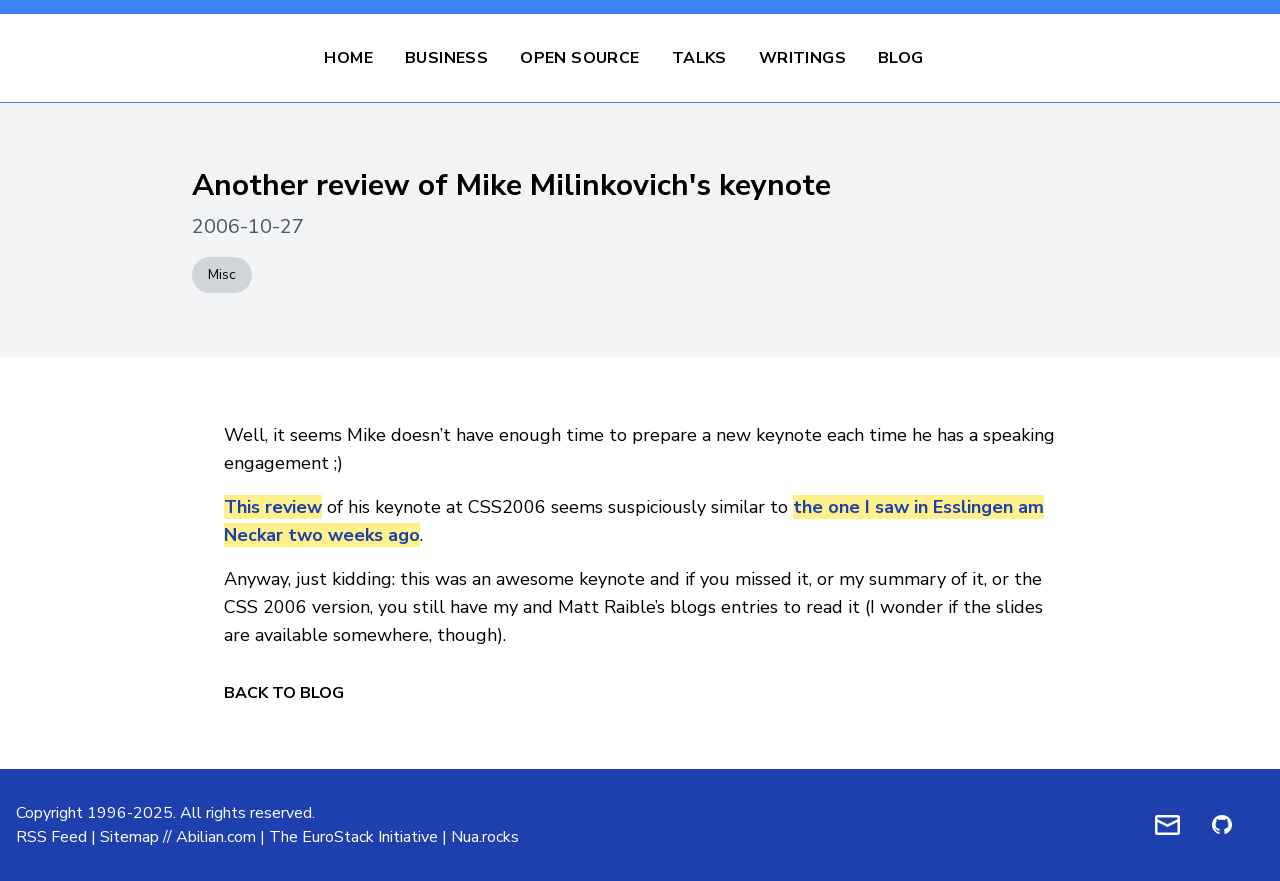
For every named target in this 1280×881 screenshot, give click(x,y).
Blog (901, 58)
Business (446, 58)
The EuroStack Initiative (353, 837)
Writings (802, 58)
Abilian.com (216, 837)
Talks (699, 58)
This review (273, 507)
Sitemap (129, 837)
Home (348, 58)
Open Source (579, 58)
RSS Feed (51, 837)
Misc (222, 274)
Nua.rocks (485, 837)
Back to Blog (284, 693)
